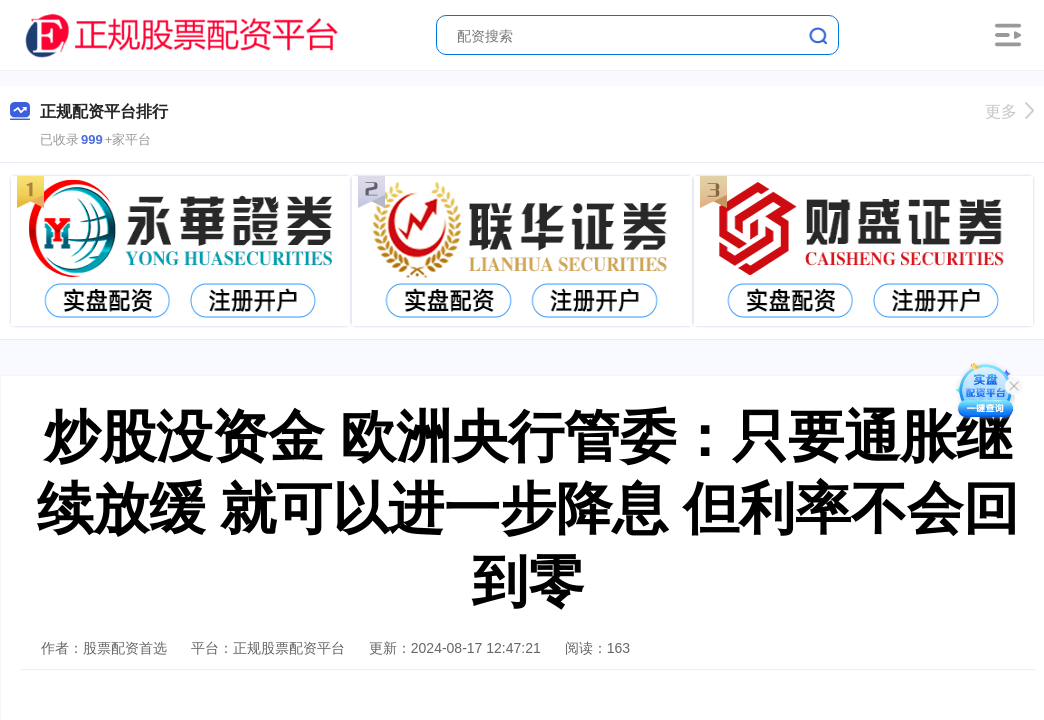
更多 (1009, 111)
